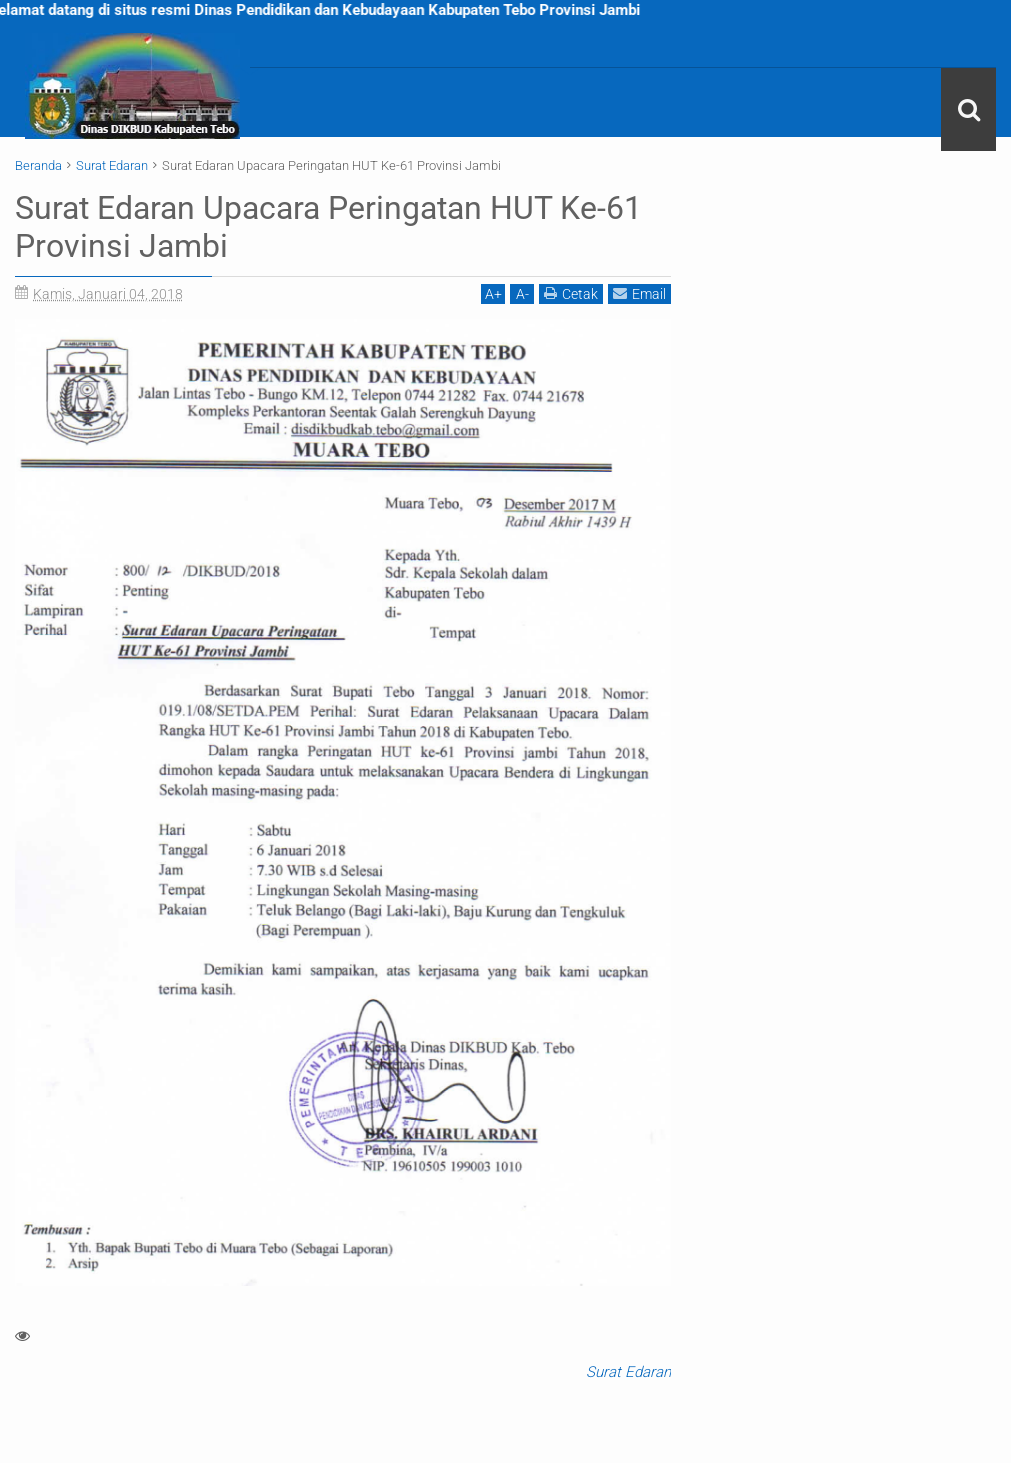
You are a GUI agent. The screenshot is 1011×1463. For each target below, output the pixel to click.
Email (639, 293)
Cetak (571, 293)
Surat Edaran (628, 1372)
